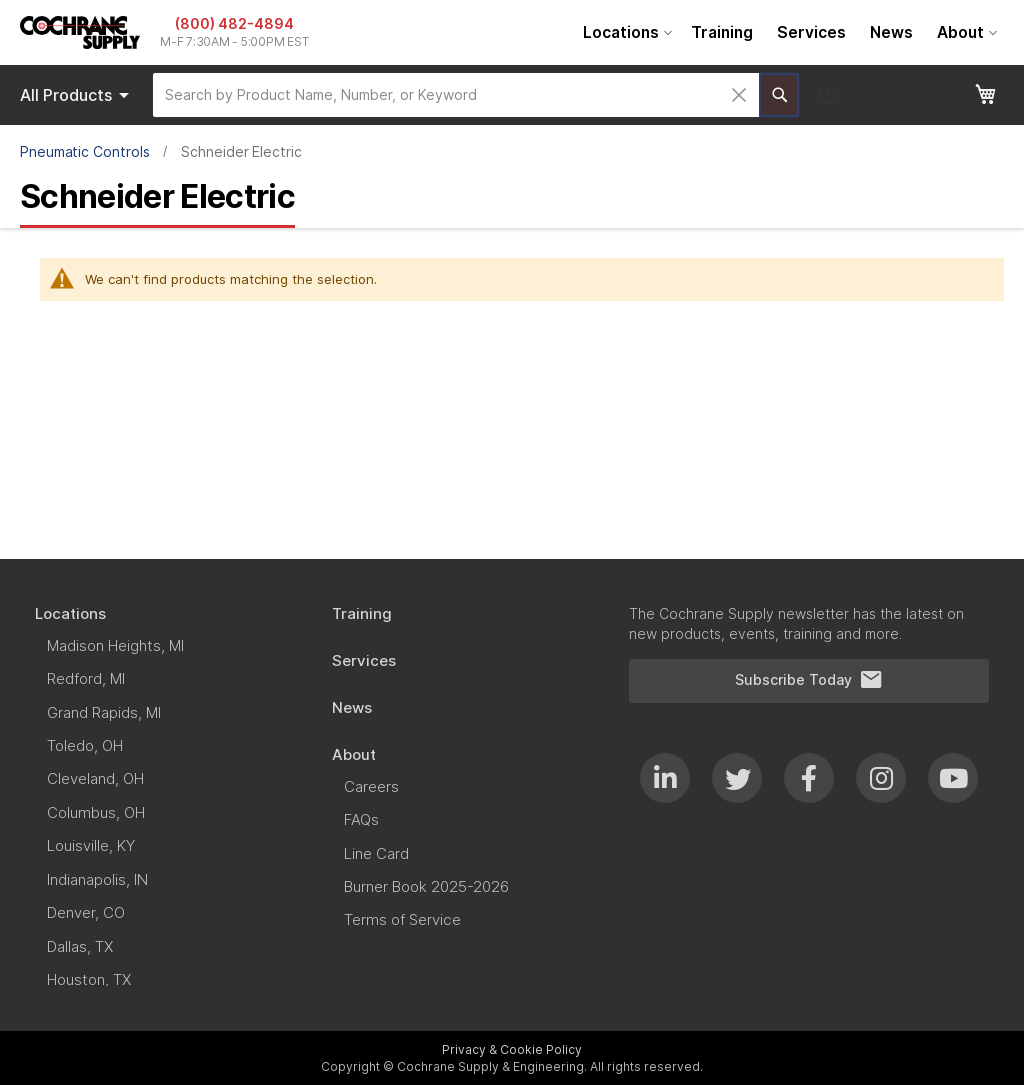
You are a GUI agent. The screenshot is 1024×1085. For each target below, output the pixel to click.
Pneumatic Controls (85, 151)
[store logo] (80, 32)
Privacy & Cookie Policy (512, 1049)
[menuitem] (625, 32)
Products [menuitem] (78, 95)
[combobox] (456, 95)
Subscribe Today (809, 680)
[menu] (787, 32)
